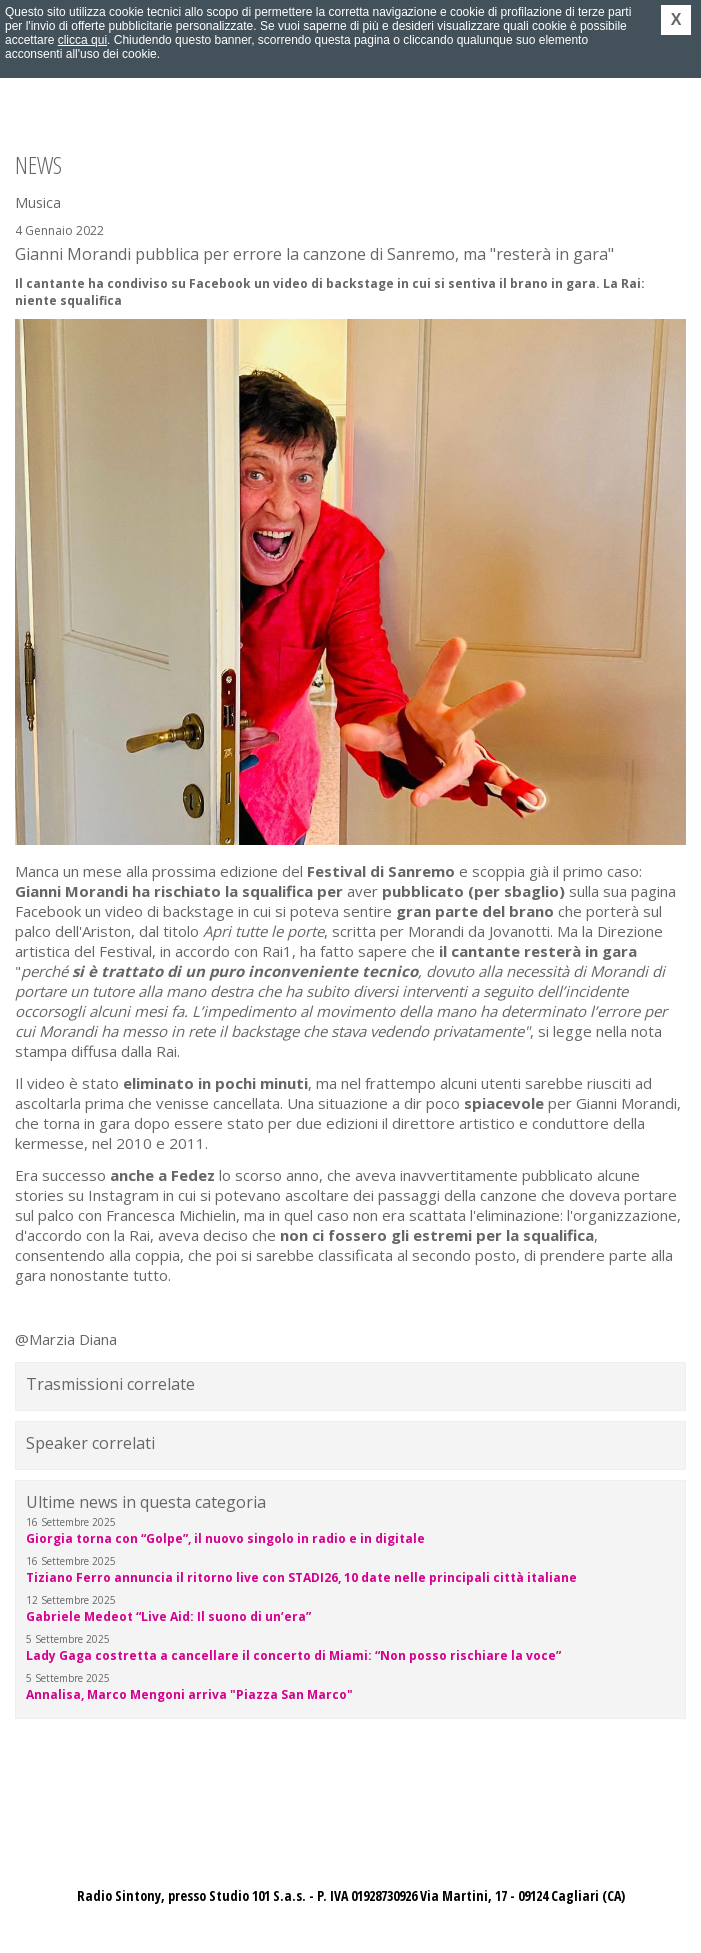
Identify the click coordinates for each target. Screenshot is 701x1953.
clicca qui (82, 40)
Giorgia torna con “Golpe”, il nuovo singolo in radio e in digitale (225, 1538)
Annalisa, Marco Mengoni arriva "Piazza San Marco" (189, 1694)
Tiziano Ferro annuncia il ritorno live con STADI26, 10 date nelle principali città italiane (301, 1577)
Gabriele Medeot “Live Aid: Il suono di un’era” (168, 1616)
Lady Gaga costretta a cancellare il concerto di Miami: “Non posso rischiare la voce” (293, 1655)
